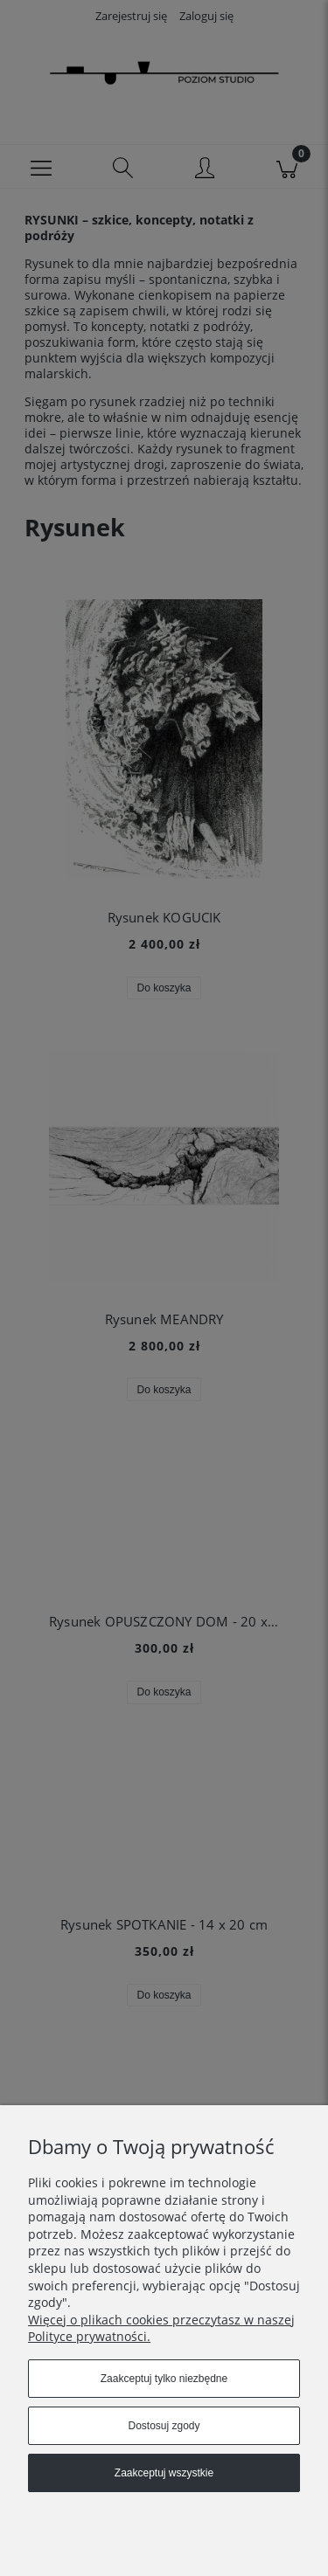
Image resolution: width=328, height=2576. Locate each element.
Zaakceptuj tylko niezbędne (164, 2378)
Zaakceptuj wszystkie (164, 2473)
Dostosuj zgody (163, 2426)
